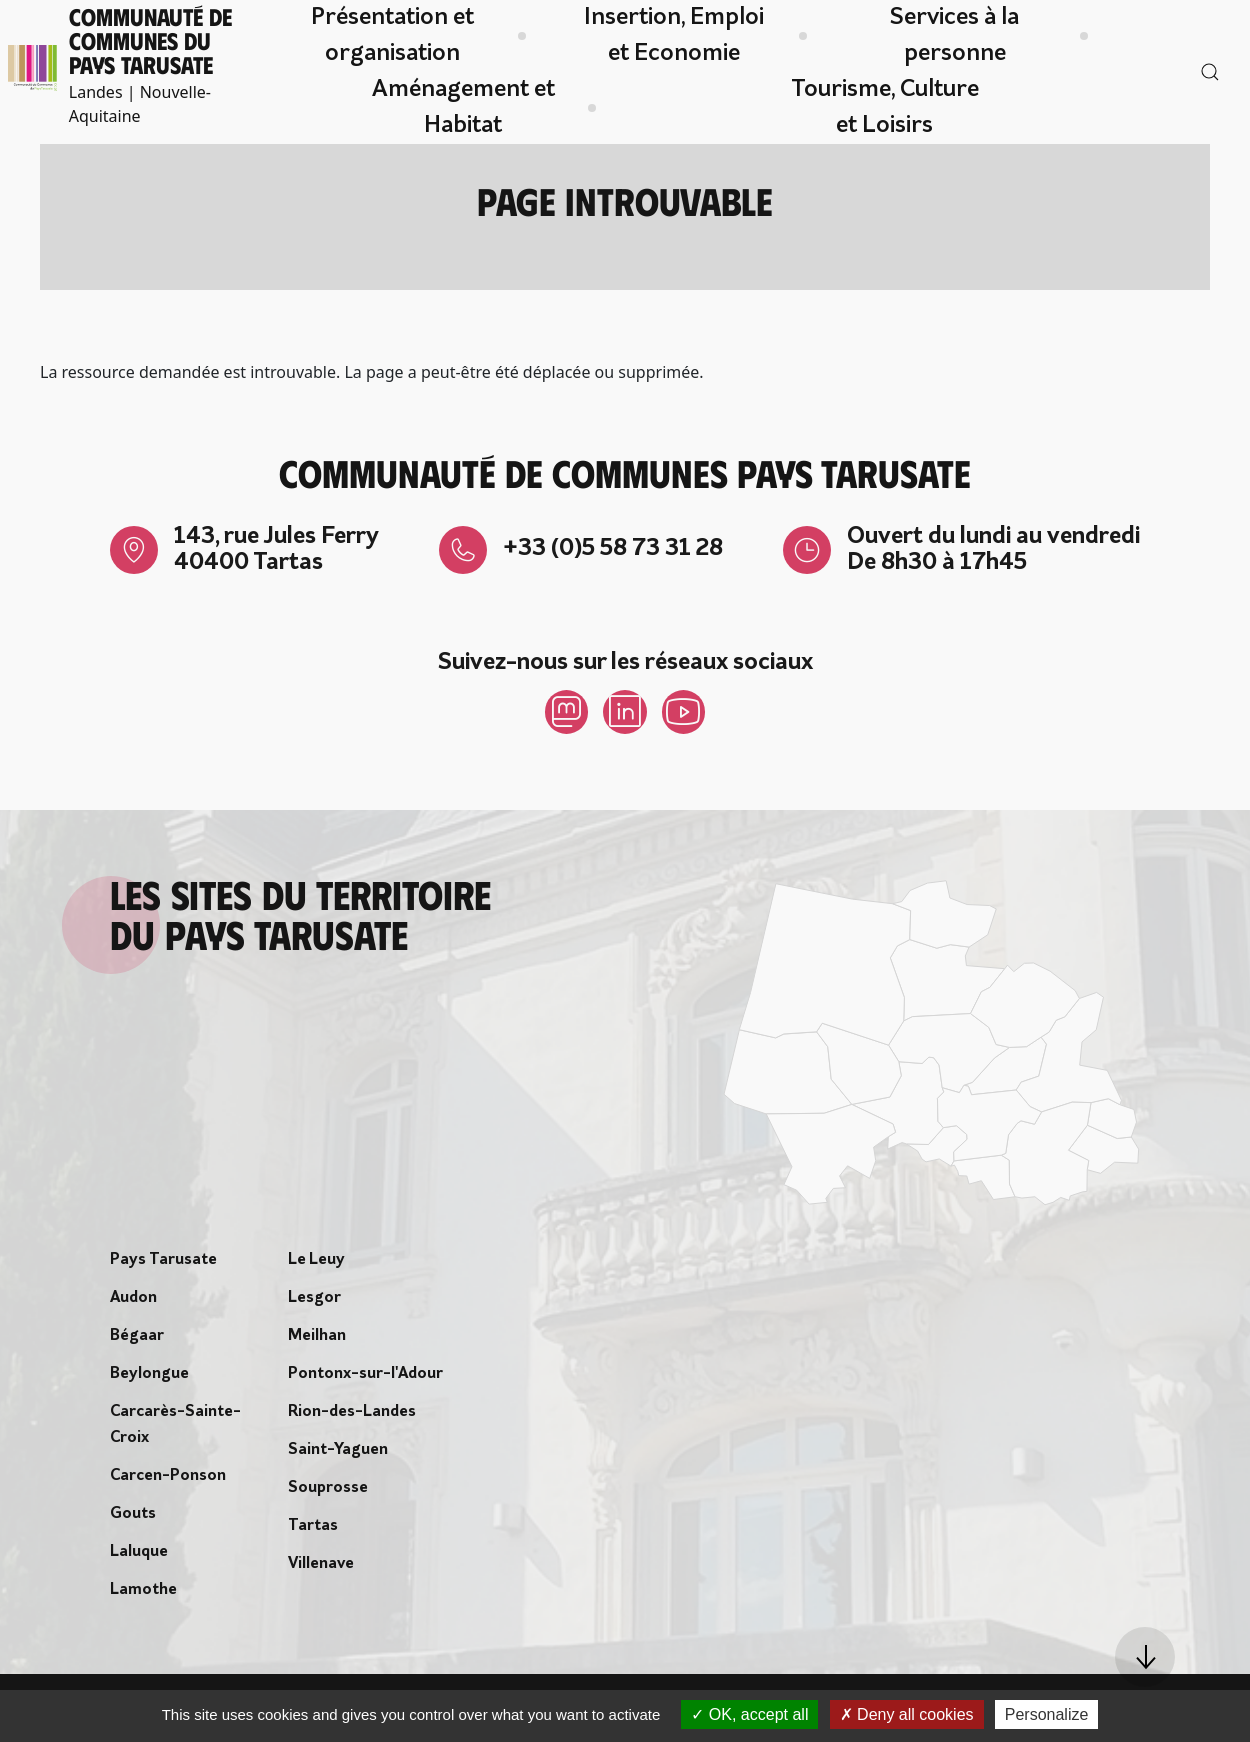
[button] (1145, 1657)
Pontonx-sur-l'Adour (365, 1378)
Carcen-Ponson (168, 1480)
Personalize (1047, 1714)
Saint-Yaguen (338, 1454)
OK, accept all (749, 1714)
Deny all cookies (907, 1714)
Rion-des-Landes (352, 1416)
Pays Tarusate (163, 1264)
